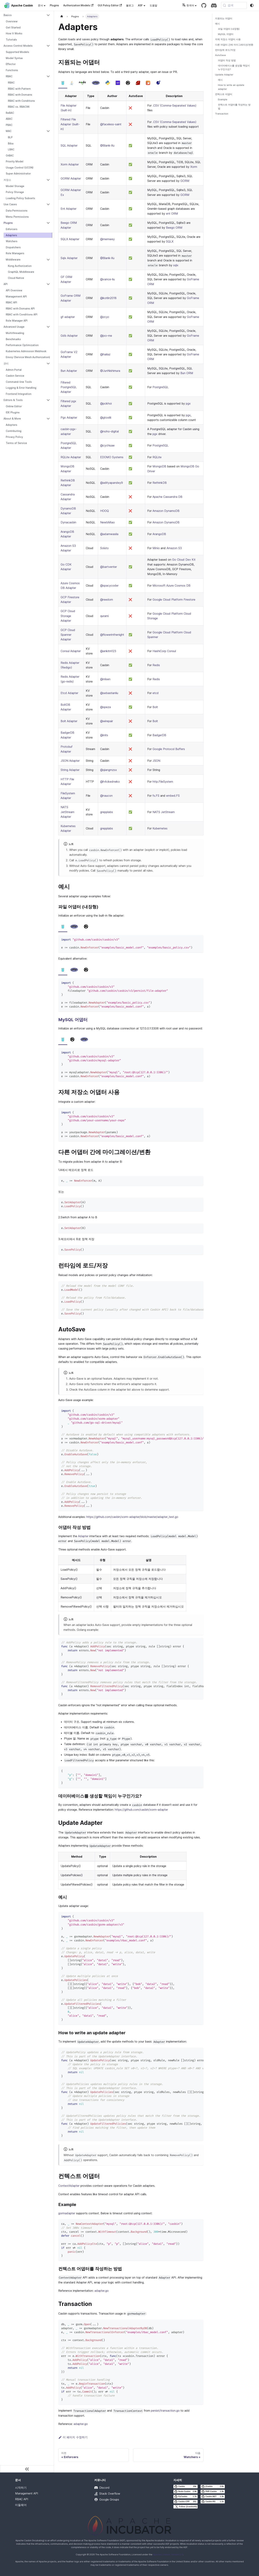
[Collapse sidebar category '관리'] (48, 363)
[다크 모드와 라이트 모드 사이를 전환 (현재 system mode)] (252, 5)
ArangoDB (159, 534)
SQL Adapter (69, 145)
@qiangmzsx (108, 770)
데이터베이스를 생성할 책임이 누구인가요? (234, 67)
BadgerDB (159, 735)
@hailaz (105, 354)
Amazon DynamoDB (166, 511)
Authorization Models (78, 5)
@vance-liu (107, 279)
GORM (184, 181)
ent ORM (172, 213)
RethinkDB (160, 482)
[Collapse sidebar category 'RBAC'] (48, 76)
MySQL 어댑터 (73, 1019)
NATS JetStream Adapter (67, 811)
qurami (104, 616)
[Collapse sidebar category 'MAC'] (48, 131)
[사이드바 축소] (27, 2468)
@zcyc (104, 317)
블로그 (130, 5)
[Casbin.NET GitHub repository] (213, 2496)
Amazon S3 (174, 548)
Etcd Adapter (69, 693)
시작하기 (21, 2487)
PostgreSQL (161, 387)
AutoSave (220, 55)
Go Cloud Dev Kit (184, 559)
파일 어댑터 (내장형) (229, 29)
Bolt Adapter (69, 721)
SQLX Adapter (70, 239)
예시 (217, 23)
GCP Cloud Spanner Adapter (68, 634)
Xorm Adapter (70, 164)
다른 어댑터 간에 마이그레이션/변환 (234, 44)
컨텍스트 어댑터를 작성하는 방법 (234, 106)
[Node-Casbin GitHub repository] (185, 2491)
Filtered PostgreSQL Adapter (69, 387)
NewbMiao (107, 522)
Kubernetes (160, 828)
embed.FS (173, 795)
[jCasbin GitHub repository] (213, 2486)
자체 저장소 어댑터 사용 (228, 39)
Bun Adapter (69, 371)
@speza (105, 707)
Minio (156, 548)
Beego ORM (174, 227)
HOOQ (104, 511)
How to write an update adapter (231, 87)
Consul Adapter (71, 651)
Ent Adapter (68, 208)
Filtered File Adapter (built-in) (70, 124)
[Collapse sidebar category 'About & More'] (48, 418)
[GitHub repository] (204, 5)
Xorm (193, 167)
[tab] (62, 83)
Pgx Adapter (69, 417)
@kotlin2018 (108, 298)
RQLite (157, 457)
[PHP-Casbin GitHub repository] (213, 2491)
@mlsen (105, 679)
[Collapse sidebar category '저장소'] (48, 180)
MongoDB (159, 466)
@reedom (106, 599)
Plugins (54, 5)
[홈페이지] (61, 16)
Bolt (155, 707)
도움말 (153, 5)
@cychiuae (107, 445)
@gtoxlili (105, 417)
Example (222, 99)
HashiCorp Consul (164, 651)
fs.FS (156, 795)
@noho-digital (109, 431)
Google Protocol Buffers (169, 749)
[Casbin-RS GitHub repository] (213, 2501)
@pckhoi (106, 403)
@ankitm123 (108, 651)
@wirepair (106, 721)
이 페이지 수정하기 (73, 2437)
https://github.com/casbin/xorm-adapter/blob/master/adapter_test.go (132, 1517)
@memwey (107, 239)
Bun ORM (186, 373)
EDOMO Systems (111, 457)
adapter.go (101, 2290)
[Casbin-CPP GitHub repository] (185, 2501)
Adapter (83, 1536)
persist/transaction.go (165, 2410)
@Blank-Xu (107, 145)
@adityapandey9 (111, 482)
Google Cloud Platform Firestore (174, 599)
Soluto (104, 548)
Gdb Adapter (69, 335)
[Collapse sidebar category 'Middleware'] (48, 259)
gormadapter (66, 2213)
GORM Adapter (71, 178)
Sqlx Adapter (69, 258)
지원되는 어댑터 (223, 18)
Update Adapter (224, 74)
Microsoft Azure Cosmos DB (171, 585)
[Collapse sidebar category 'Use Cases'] (48, 204)
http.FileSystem (163, 781)
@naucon (106, 795)
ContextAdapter (68, 2185)
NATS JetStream (164, 812)
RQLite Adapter (71, 457)
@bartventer (108, 567)
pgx (188, 403)
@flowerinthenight (112, 634)
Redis (156, 665)
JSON (156, 760)
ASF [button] (140, 5)
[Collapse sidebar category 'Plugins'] (48, 223)
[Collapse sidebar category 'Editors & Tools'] (48, 400)
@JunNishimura (110, 371)
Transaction (221, 113)
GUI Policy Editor (110, 5)
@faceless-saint (110, 124)
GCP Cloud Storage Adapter (68, 615)
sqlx (175, 265)
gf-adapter (68, 317)
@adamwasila (109, 534)
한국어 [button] (188, 5)
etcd (156, 693)
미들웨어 (21, 2505)
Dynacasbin (68, 522)
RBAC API (21, 2499)
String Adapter (70, 770)
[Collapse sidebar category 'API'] (48, 284)
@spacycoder (109, 585)
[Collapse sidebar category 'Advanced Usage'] (48, 327)
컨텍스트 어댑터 (223, 94)
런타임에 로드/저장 (225, 50)
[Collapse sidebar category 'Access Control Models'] (48, 46)
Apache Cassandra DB (167, 497)
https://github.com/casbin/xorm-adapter (141, 1809)
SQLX (169, 241)
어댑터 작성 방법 (227, 60)
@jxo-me (106, 335)
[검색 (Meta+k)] (234, 5)
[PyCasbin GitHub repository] (185, 2496)
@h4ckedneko (110, 781)
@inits (104, 735)
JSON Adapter (70, 760)
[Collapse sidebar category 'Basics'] (48, 15)
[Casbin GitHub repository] (185, 2486)
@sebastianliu (109, 693)
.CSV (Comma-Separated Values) (174, 105)
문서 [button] (40, 5)
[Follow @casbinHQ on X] (185, 2506)
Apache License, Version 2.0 (168, 2554)
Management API (26, 2493)
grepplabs (106, 812)
